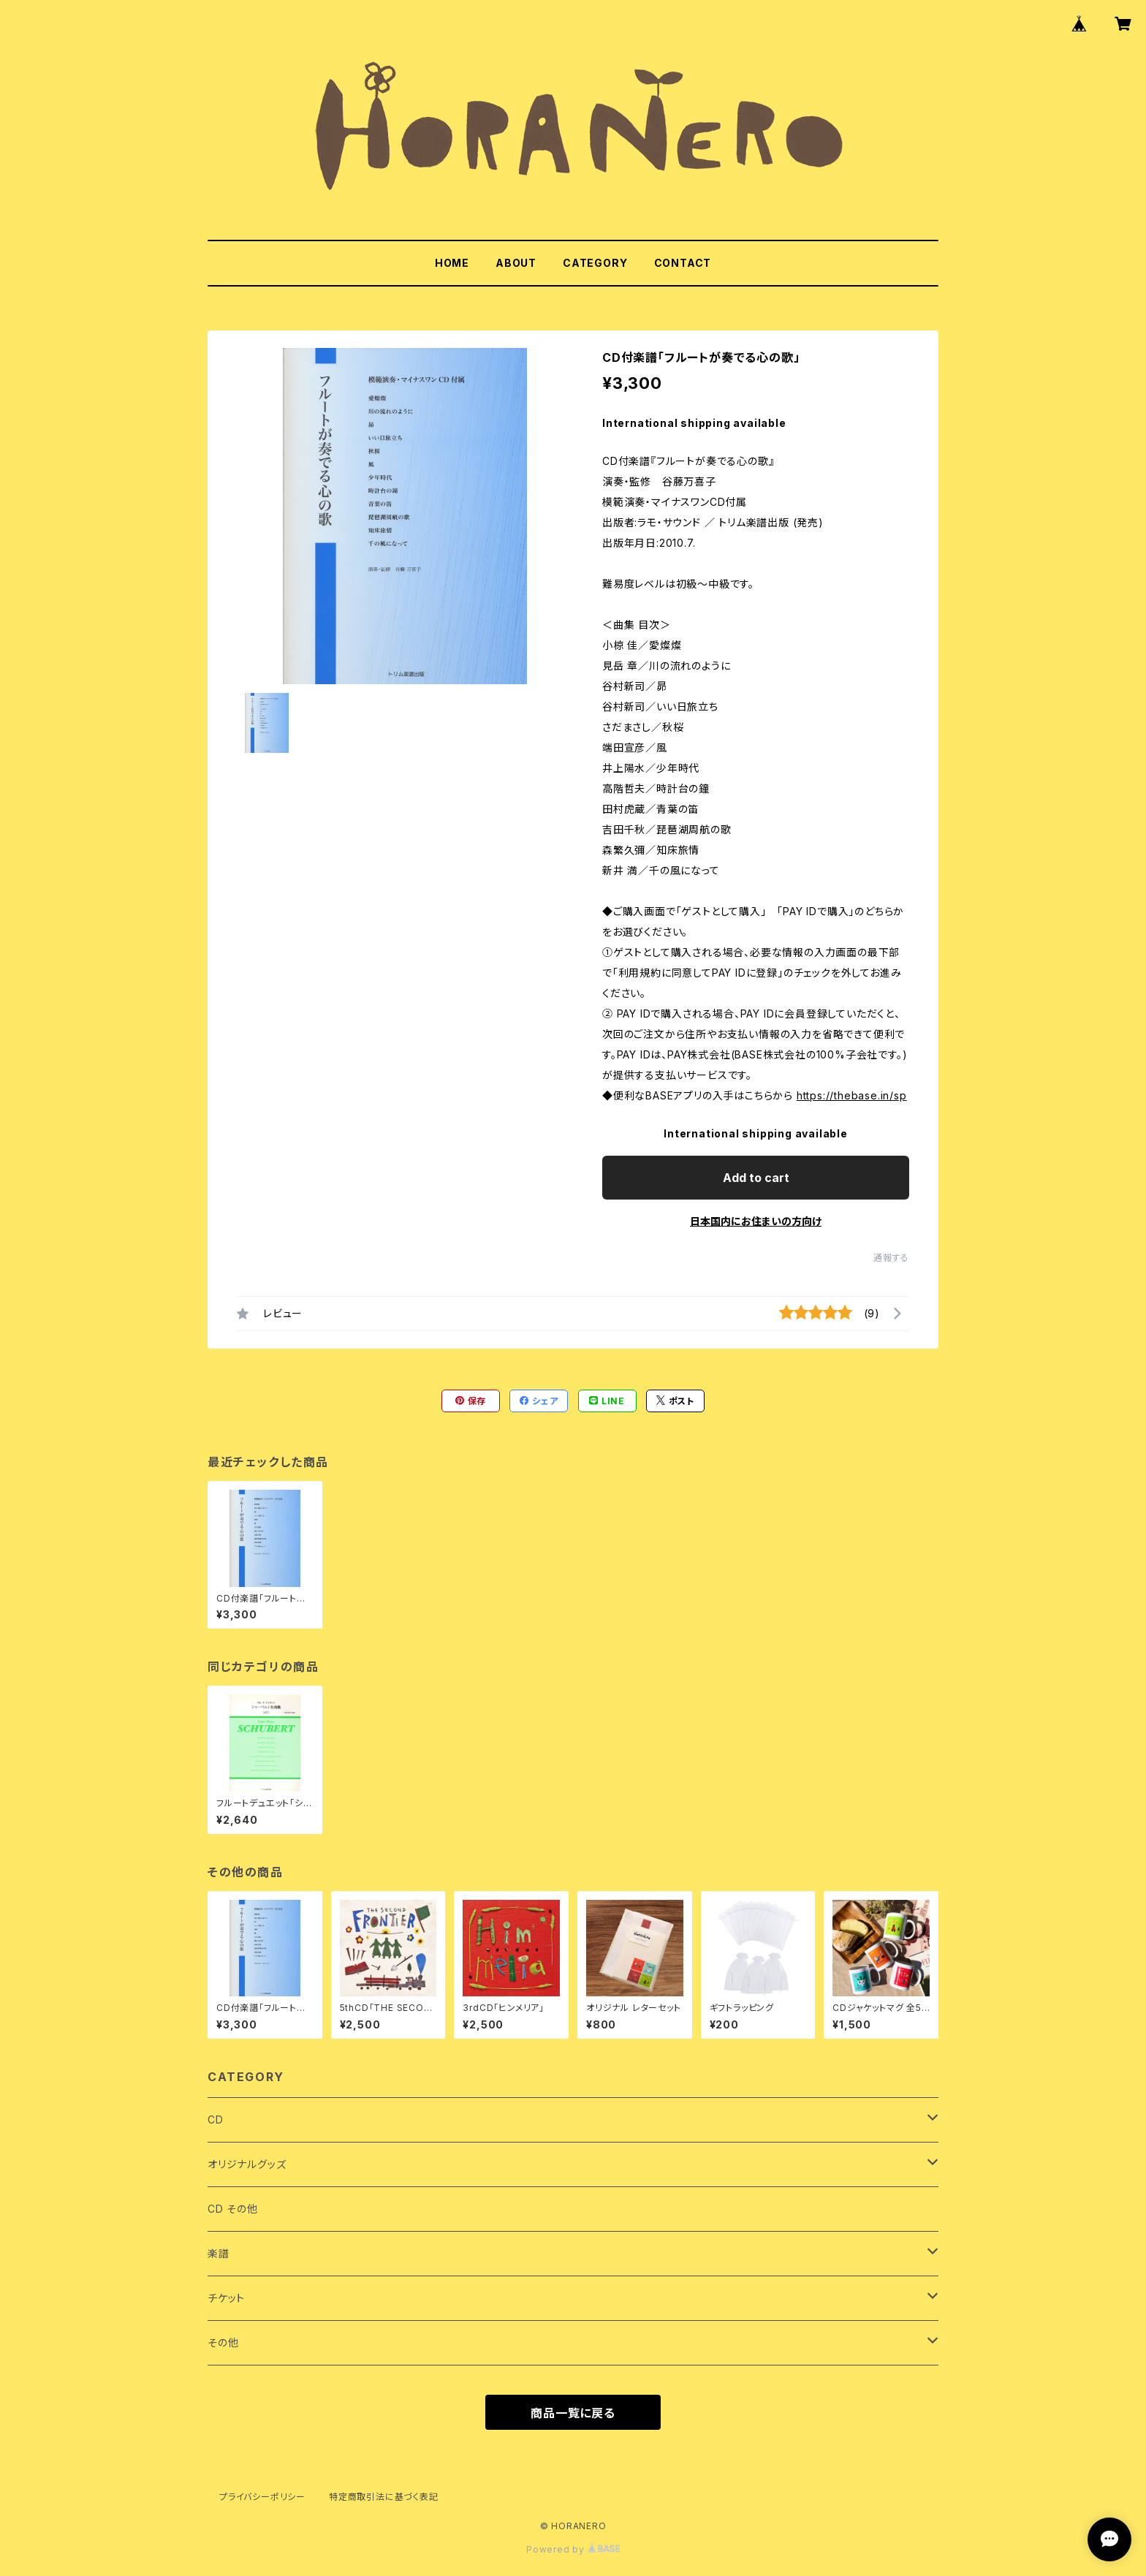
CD (216, 2119)
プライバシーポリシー (262, 2496)
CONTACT (683, 263)
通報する (891, 1257)
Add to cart (756, 1177)
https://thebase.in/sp (852, 1095)
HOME (452, 263)
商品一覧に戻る (573, 2413)
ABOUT (516, 263)
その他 (223, 2342)
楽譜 (218, 2253)
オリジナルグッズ (247, 2164)
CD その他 (233, 2208)
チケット (226, 2298)
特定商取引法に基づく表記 (384, 2496)
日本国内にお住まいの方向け (755, 1221)
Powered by (573, 2549)
